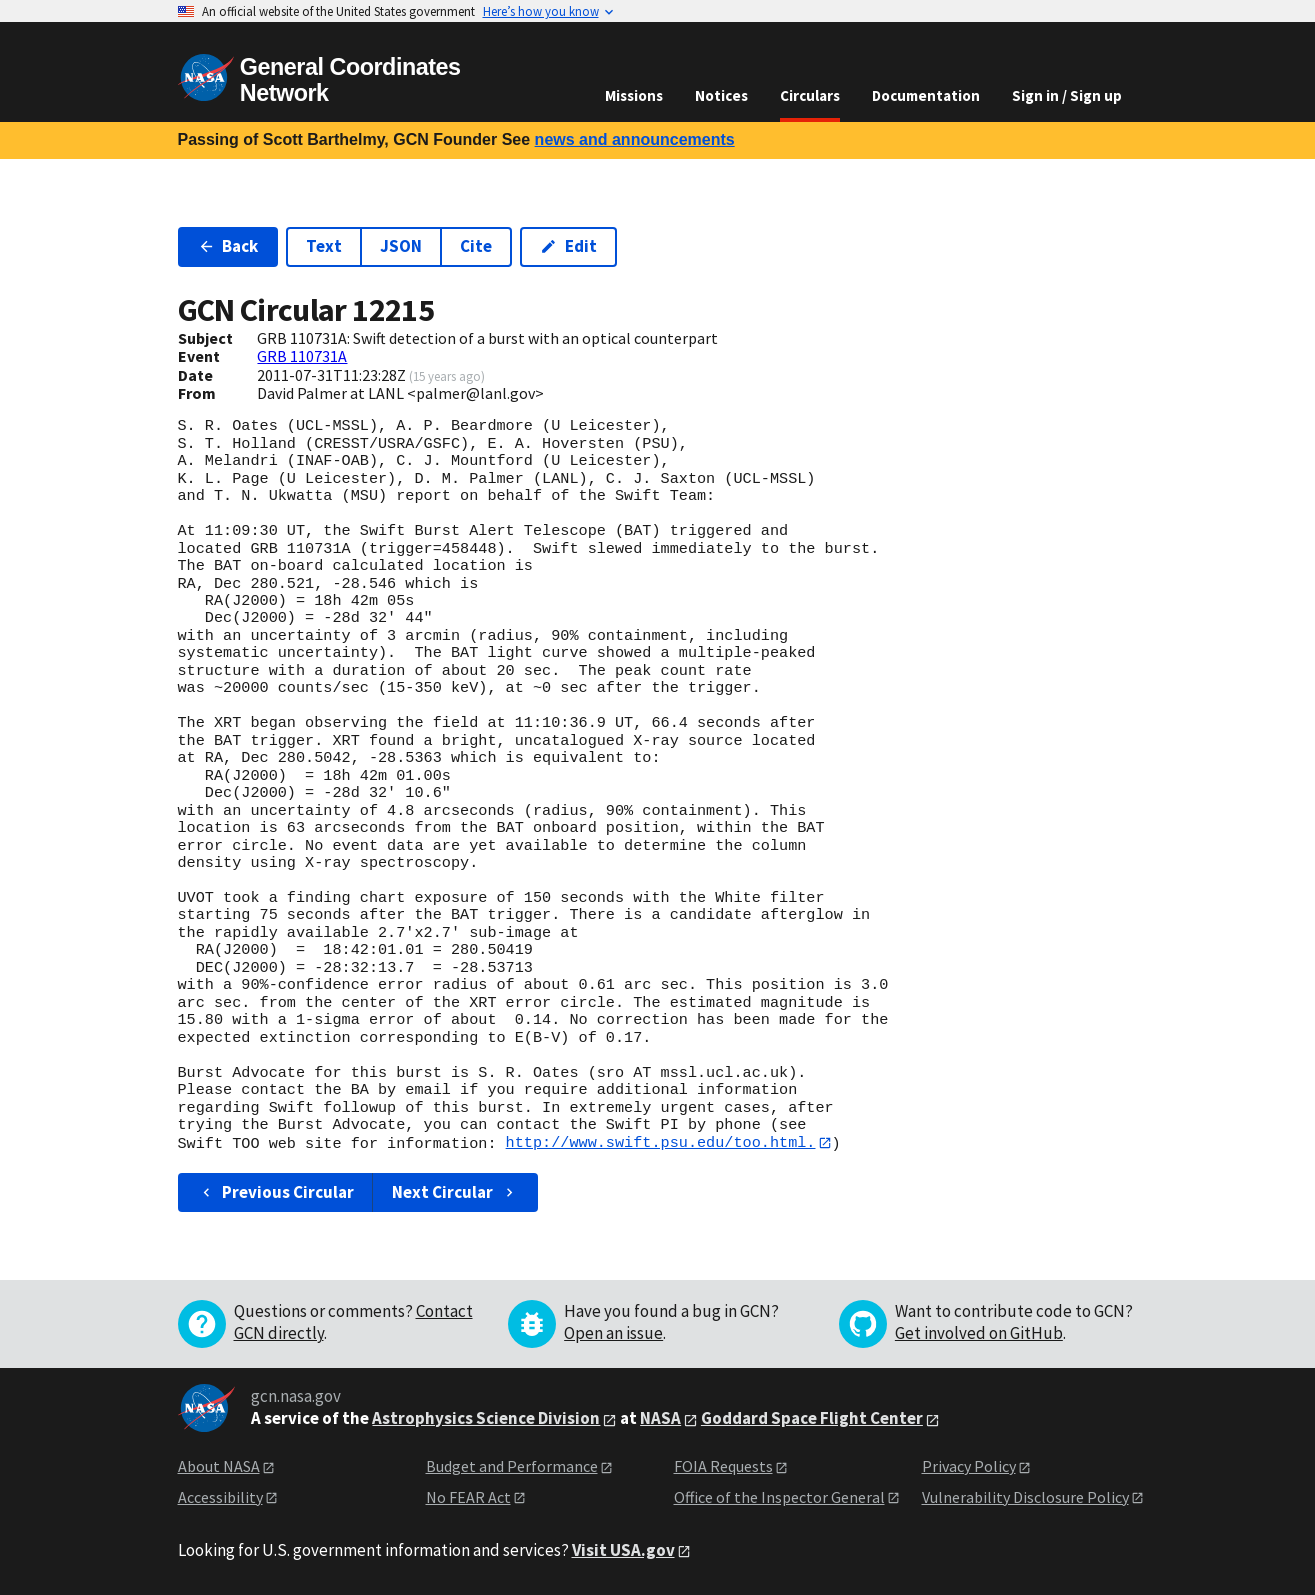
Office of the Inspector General (779, 1497)
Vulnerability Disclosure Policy (1025, 1497)
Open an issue (613, 1333)
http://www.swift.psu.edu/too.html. (661, 1143)
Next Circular (455, 1192)
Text (324, 246)
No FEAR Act (468, 1497)
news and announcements (635, 139)
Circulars (810, 95)
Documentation (926, 95)
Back (228, 246)
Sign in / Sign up (1067, 95)
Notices (721, 95)
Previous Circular (276, 1192)
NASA (660, 1419)
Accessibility (220, 1497)
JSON (401, 246)
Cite (476, 246)
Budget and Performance (512, 1466)
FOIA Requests (723, 1466)
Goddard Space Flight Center (812, 1419)
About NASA (219, 1466)
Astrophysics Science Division (486, 1419)
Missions (634, 95)
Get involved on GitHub (979, 1333)
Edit (568, 246)
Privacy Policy (969, 1466)
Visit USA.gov (623, 1550)
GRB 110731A (302, 356)
